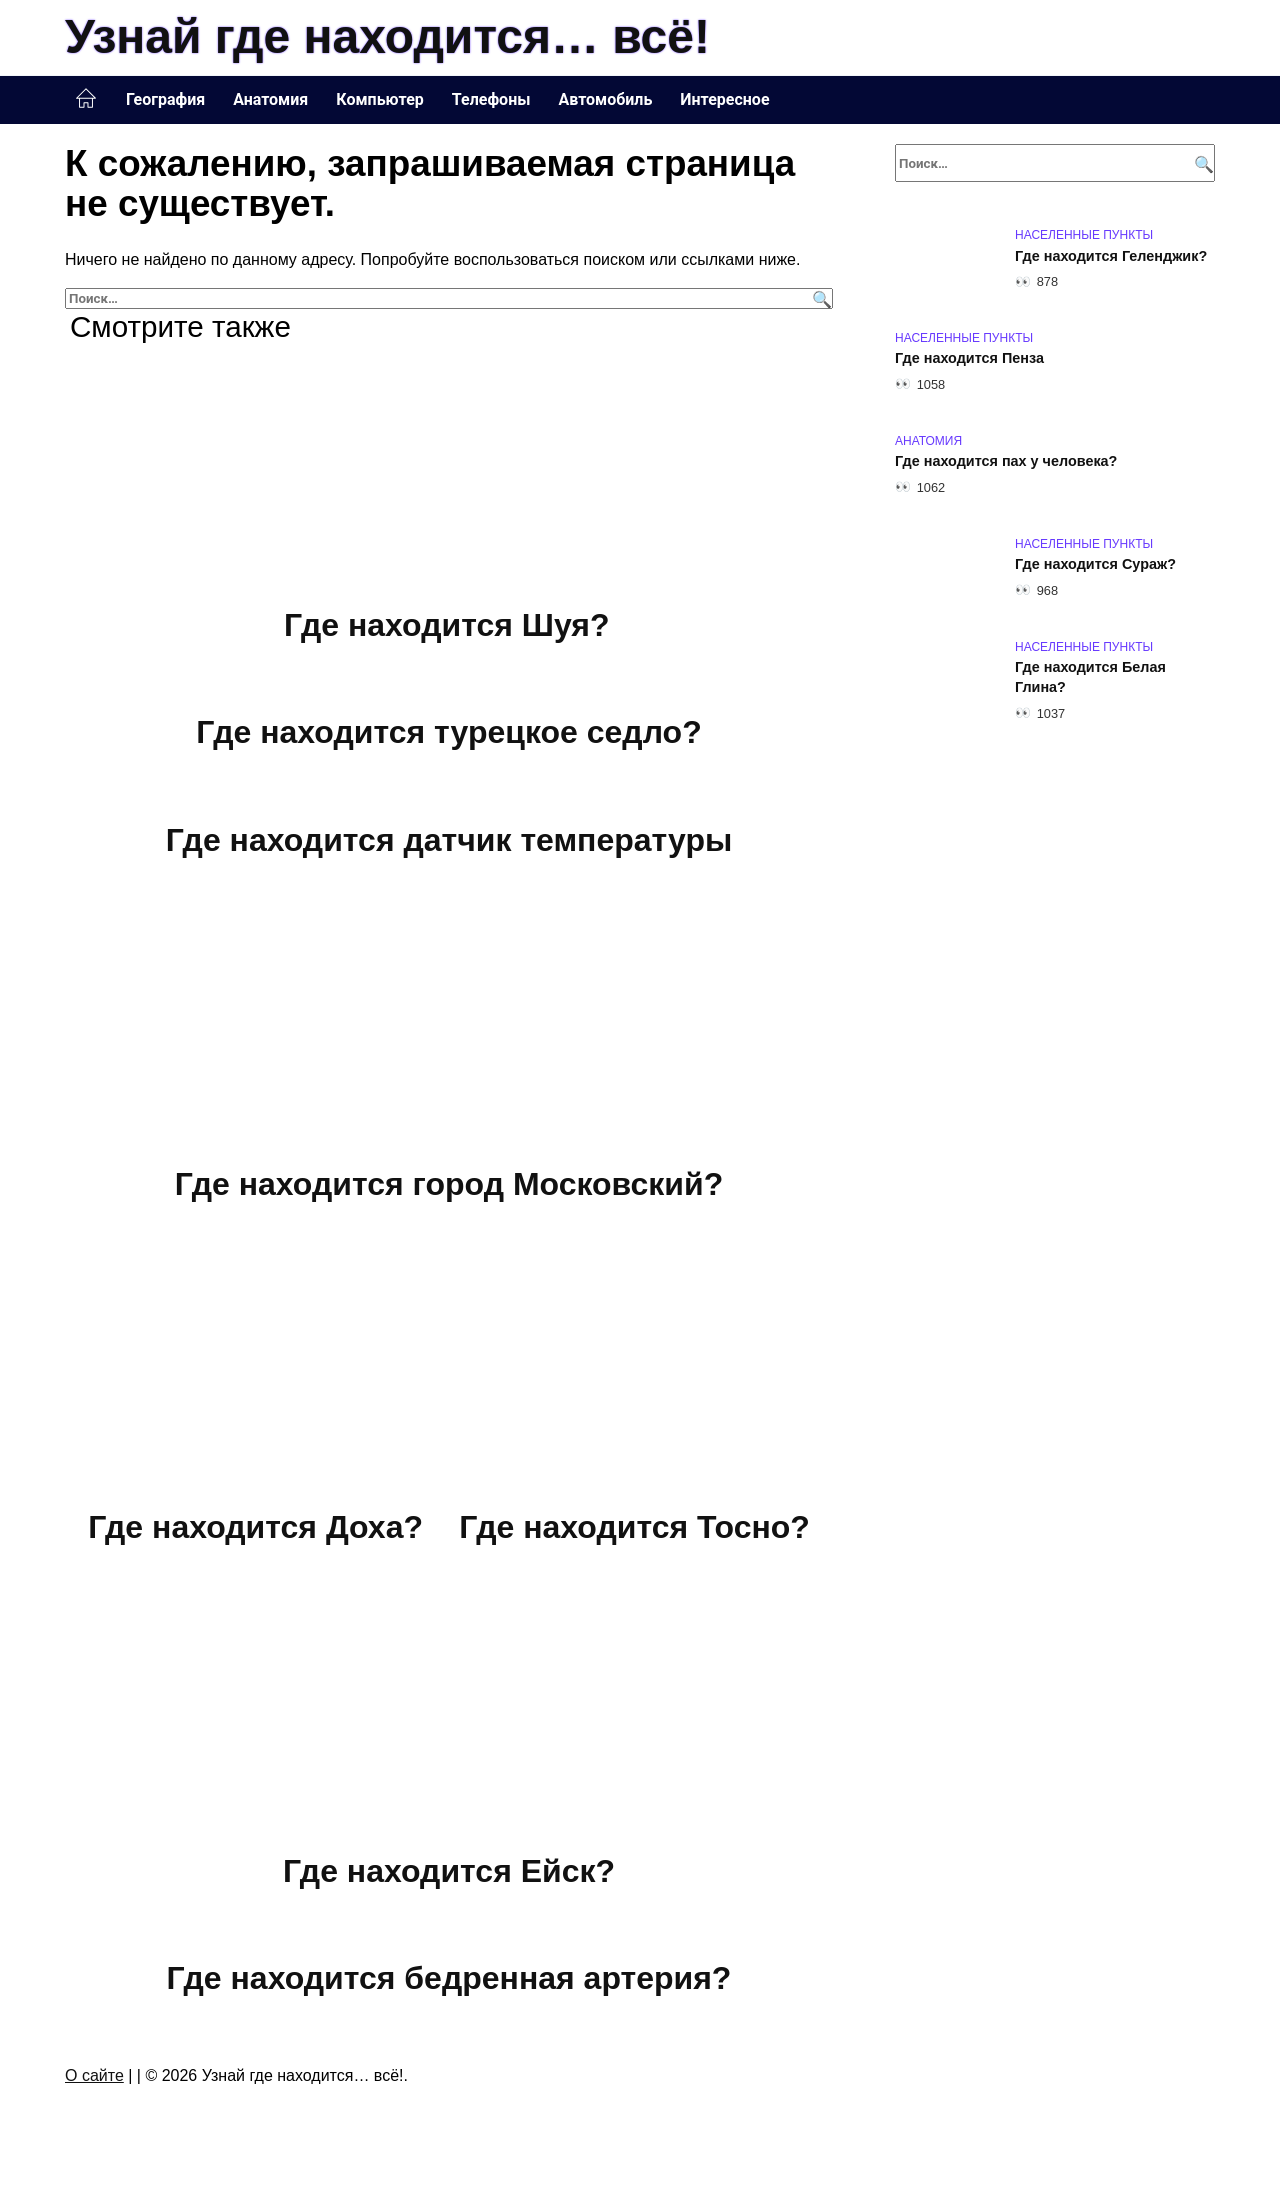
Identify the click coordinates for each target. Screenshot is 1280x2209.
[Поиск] (819, 298)
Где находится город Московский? (449, 1184)
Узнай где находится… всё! (387, 36)
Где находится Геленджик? (1111, 256)
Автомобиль (605, 99)
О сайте (94, 2075)
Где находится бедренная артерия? (449, 1979)
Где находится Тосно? (634, 1527)
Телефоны (491, 99)
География (165, 99)
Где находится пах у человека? (1006, 462)
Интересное (724, 99)
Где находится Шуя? (447, 625)
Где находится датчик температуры (449, 840)
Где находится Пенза (969, 359)
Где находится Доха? (255, 1527)
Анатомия (270, 99)
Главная (86, 99)
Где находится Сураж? (1095, 565)
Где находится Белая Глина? (1090, 678)
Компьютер (380, 99)
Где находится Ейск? (449, 1871)
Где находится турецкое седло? (448, 733)
